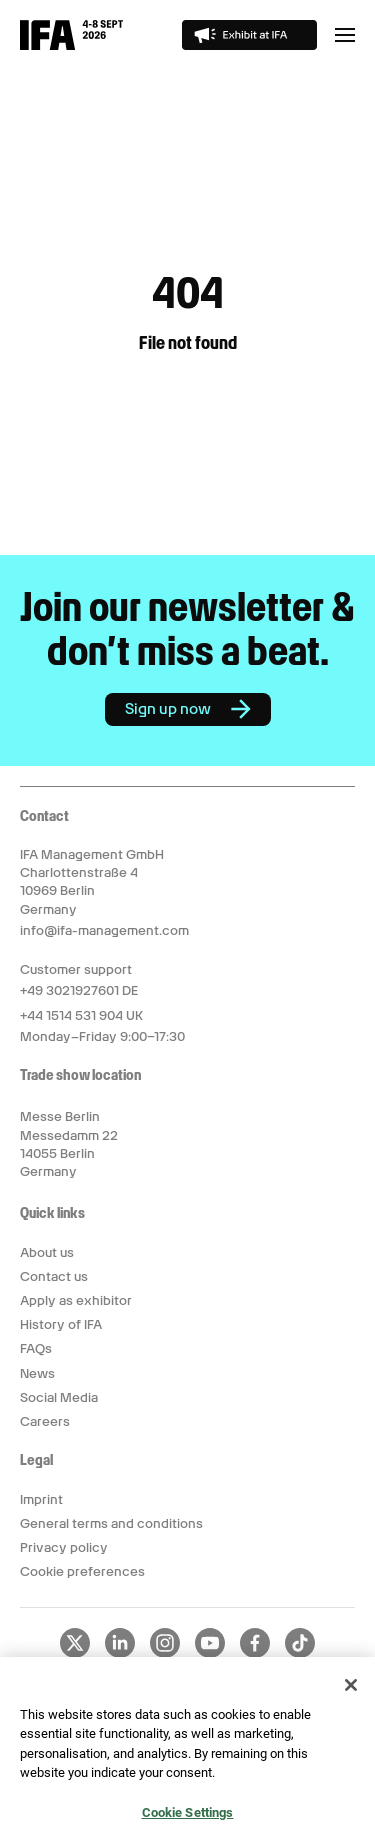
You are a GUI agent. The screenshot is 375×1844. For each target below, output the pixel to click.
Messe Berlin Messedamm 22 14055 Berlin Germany (69, 1144)
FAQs (36, 1348)
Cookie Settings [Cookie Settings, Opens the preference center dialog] (188, 1818)
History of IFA (61, 1324)
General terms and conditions (111, 1523)
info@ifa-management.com (104, 930)
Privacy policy (64, 1547)
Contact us (54, 1276)
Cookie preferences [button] (82, 1571)
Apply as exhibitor (76, 1300)
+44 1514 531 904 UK (81, 1015)
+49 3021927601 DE (79, 990)
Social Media (59, 1397)
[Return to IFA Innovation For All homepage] (71, 45)
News (37, 1373)
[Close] (351, 1690)
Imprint (41, 1499)
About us (47, 1252)
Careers (45, 1421)
